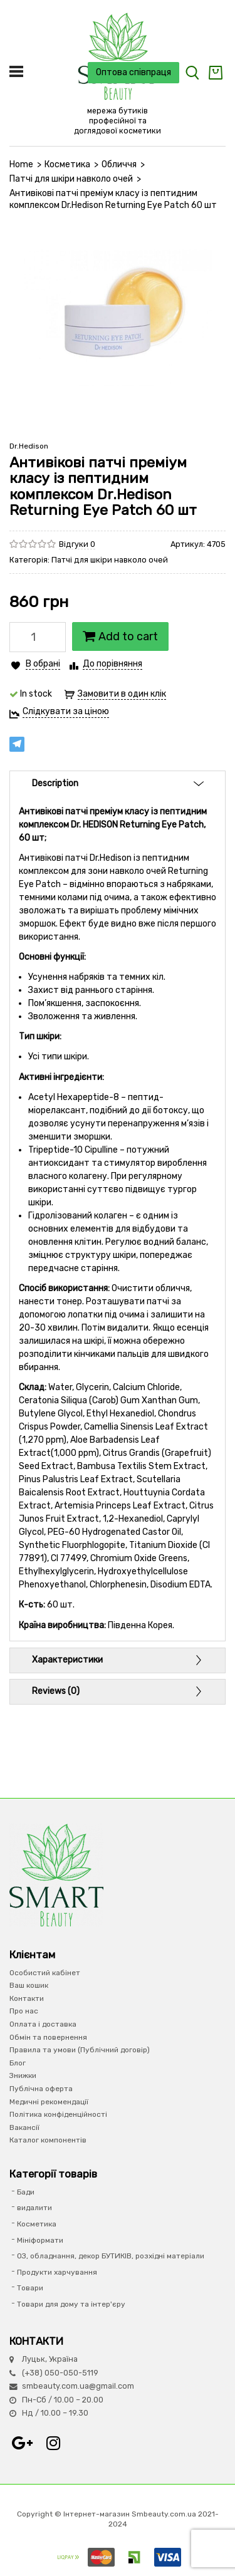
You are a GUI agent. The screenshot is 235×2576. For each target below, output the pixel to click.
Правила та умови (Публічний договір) (79, 2049)
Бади (25, 2192)
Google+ (21, 2443)
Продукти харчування (57, 2272)
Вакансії (24, 2127)
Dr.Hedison (28, 446)
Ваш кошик (28, 1985)
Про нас (23, 2011)
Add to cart (120, 636)
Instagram (53, 2443)
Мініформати (40, 2240)
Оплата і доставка (42, 2024)
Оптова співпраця (133, 72)
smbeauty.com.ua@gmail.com (78, 2386)
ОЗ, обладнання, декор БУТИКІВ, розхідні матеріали (110, 2255)
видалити (34, 2207)
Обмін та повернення (48, 2037)
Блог (17, 2063)
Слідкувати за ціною (66, 711)
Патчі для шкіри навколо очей (71, 179)
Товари (30, 2287)
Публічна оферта (41, 2088)
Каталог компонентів (47, 2140)
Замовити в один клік (122, 693)
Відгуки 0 (77, 544)
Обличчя (119, 164)
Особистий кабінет (44, 1972)
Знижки (22, 2075)
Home (21, 164)
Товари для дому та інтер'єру (71, 2304)
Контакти (26, 1998)
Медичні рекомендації (48, 2101)
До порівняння (112, 663)
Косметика (67, 164)
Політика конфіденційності (58, 2114)
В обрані (43, 663)
